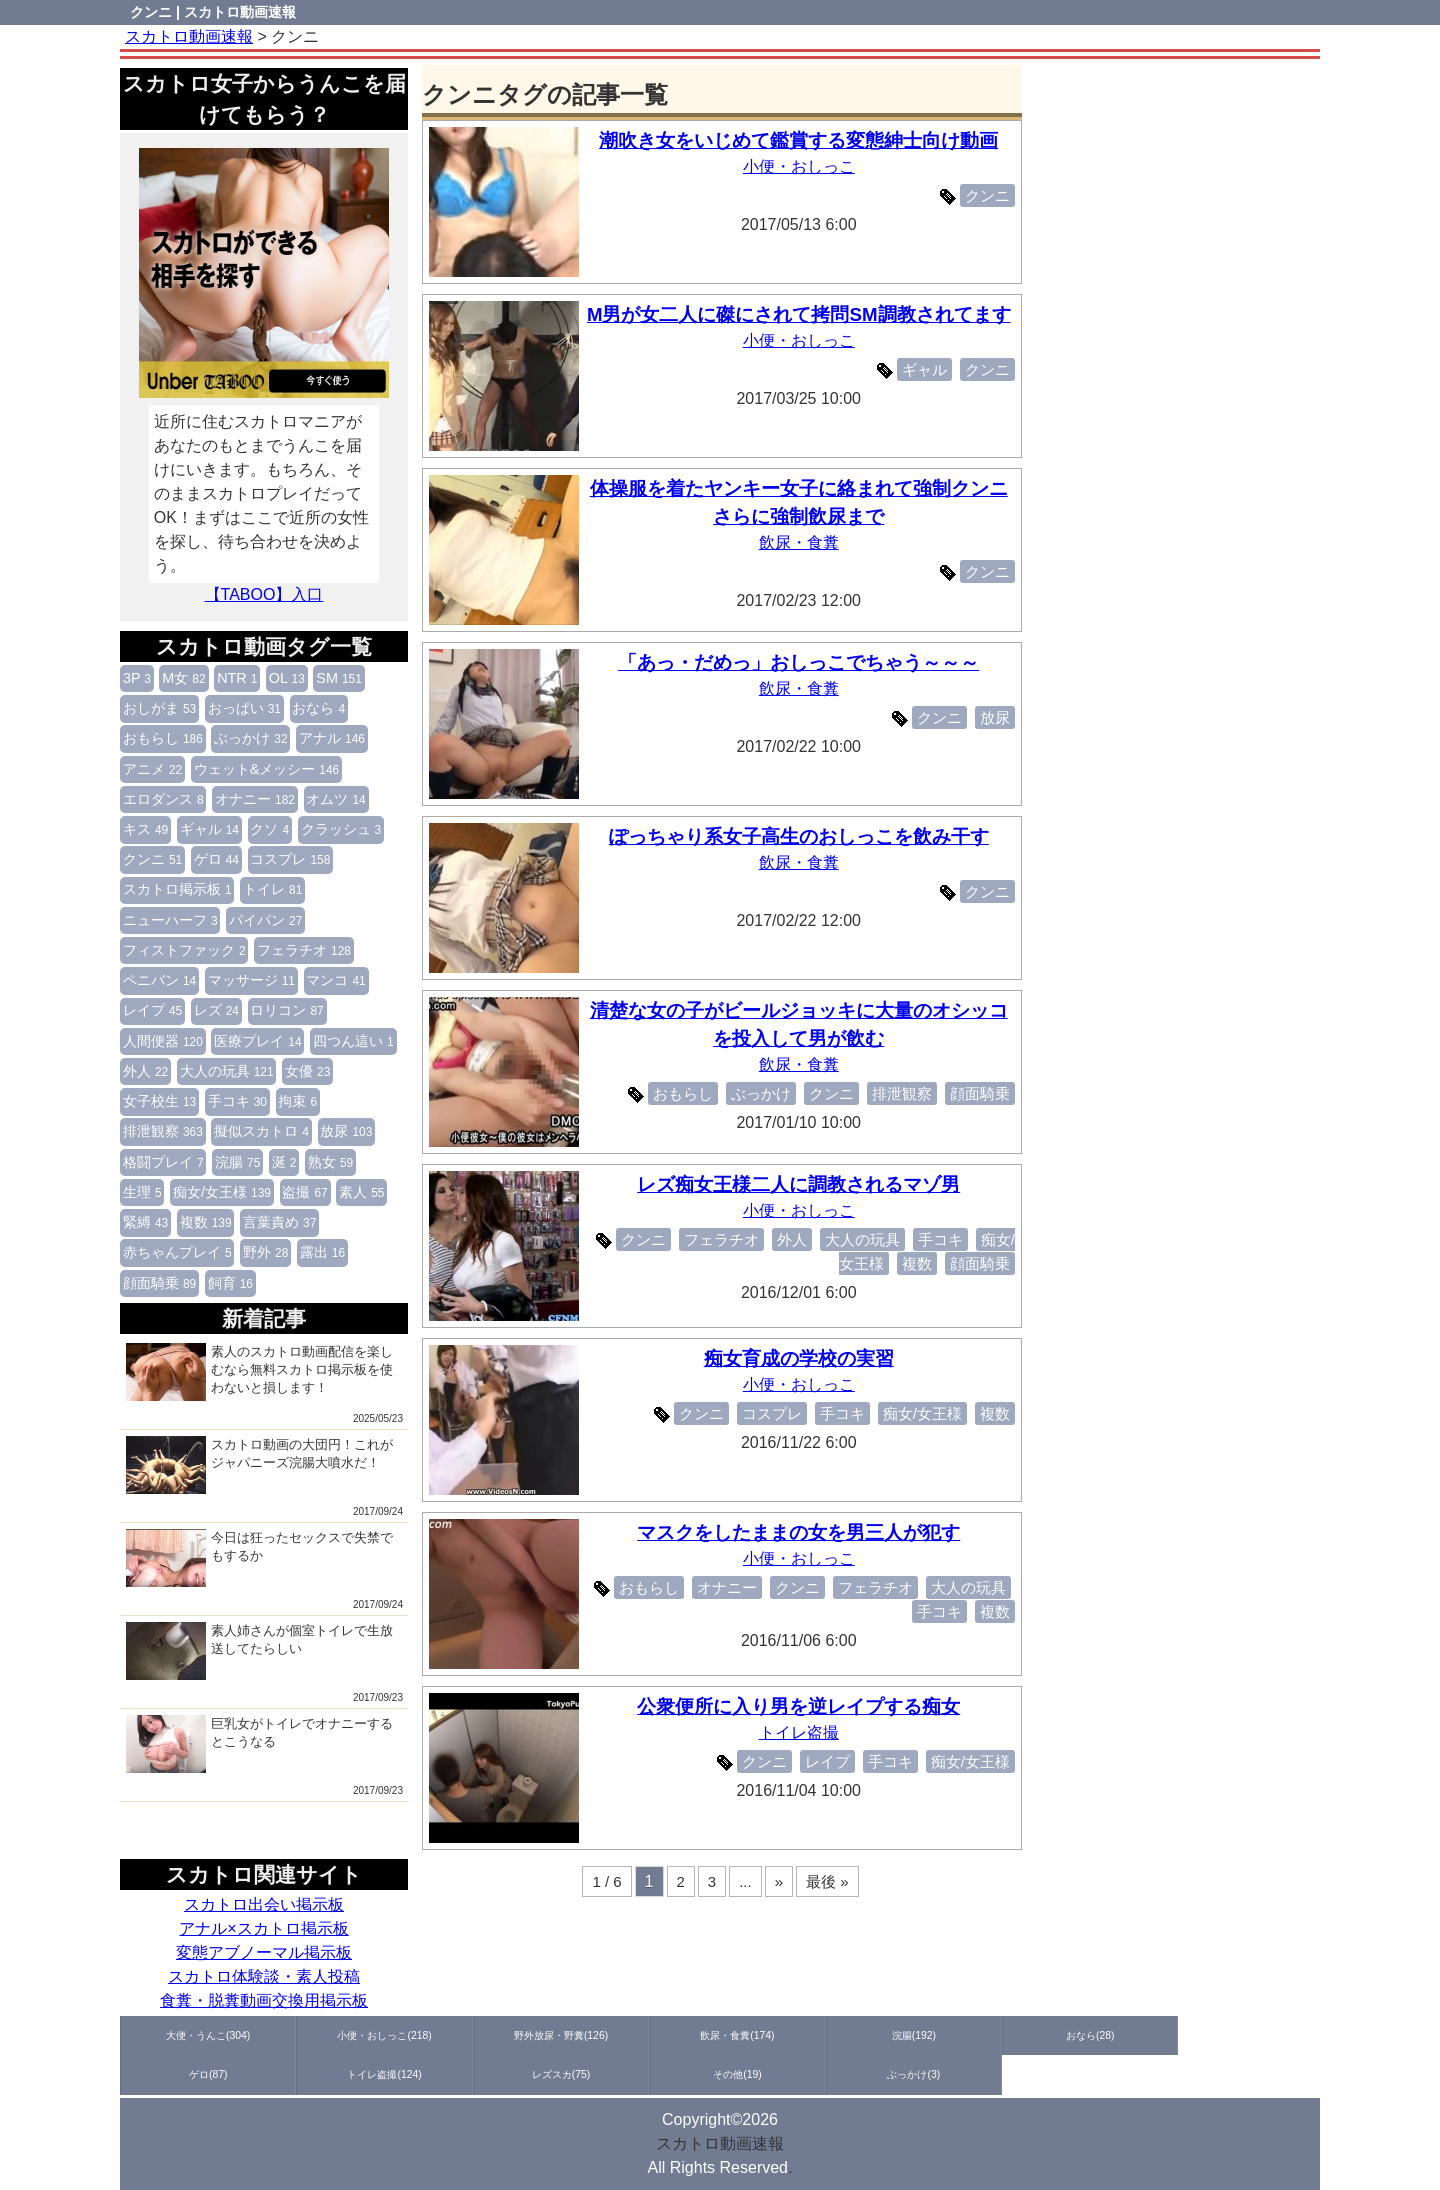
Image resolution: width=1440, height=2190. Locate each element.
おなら (318, 708)
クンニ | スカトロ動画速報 (213, 12)
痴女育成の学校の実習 (803, 1358)
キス (145, 829)
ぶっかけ (250, 738)
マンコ (335, 980)
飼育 (230, 1283)
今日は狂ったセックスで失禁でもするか (259, 1558)
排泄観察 (163, 1131)
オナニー (255, 799)
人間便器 (163, 1041)
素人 (361, 1192)
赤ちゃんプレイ (177, 1252)
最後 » (827, 1881)
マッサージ (251, 980)
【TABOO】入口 (264, 594)
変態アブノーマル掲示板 (264, 1952)
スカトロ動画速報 (720, 2143)
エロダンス (163, 799)
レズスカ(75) (1140, 2035)
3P (137, 678)
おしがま (159, 708)
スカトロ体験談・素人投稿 (264, 1976)
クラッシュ (341, 829)
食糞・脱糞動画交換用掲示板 (264, 2000)
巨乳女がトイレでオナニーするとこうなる (259, 1744)
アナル (332, 738)
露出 (322, 1252)
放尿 (346, 1131)
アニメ (152, 769)
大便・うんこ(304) (180, 2035)
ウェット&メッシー (267, 769)
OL (287, 678)
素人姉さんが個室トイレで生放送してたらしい (259, 1651)
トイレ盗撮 (803, 1732)
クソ (269, 829)
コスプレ (290, 859)
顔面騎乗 (159, 1283)
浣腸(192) (660, 2035)
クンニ (152, 859)
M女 (183, 678)
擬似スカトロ (261, 1131)
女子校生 (159, 1101)
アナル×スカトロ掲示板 (263, 1928)
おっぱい (244, 708)
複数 (206, 1222)
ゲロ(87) (900, 2035)
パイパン (265, 920)
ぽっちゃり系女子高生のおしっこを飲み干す (803, 836)
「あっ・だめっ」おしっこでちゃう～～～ (802, 662)
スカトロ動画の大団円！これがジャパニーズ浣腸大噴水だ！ (259, 1465)
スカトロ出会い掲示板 (264, 1904)
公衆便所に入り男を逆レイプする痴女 (802, 1706)
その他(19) (1260, 2035)
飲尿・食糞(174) (540, 2035)
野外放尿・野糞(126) (420, 2035)
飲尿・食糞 (803, 542)
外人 (145, 1071)
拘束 (297, 1101)
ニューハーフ (170, 920)
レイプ (152, 1010)
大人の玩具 (227, 1071)
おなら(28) (780, 2035)
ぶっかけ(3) (180, 2075)
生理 (142, 1192)
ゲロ (216, 859)
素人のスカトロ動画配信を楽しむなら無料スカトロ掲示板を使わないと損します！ (259, 1372)
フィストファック (184, 950)
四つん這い (353, 1041)
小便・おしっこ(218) (300, 2035)
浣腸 (237, 1162)
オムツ (335, 799)
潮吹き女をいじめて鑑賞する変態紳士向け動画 (802, 140)
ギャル (209, 829)
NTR (237, 678)
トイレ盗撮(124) (1020, 2035)
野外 (265, 1252)
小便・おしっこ (803, 166)
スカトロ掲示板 (177, 889)
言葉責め (279, 1222)
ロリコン (286, 1010)
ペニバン (159, 980)
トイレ (272, 889)
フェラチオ (304, 950)
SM (339, 678)
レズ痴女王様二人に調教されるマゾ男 (802, 1184)
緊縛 (145, 1222)
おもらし (163, 738)
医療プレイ (257, 1041)
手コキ (237, 1101)
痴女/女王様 (222, 1192)
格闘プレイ (163, 1162)
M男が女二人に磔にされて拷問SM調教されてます (803, 314)
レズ (216, 1010)
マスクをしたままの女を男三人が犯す (802, 1532)
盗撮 (304, 1192)
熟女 (330, 1162)
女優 (307, 1071)
